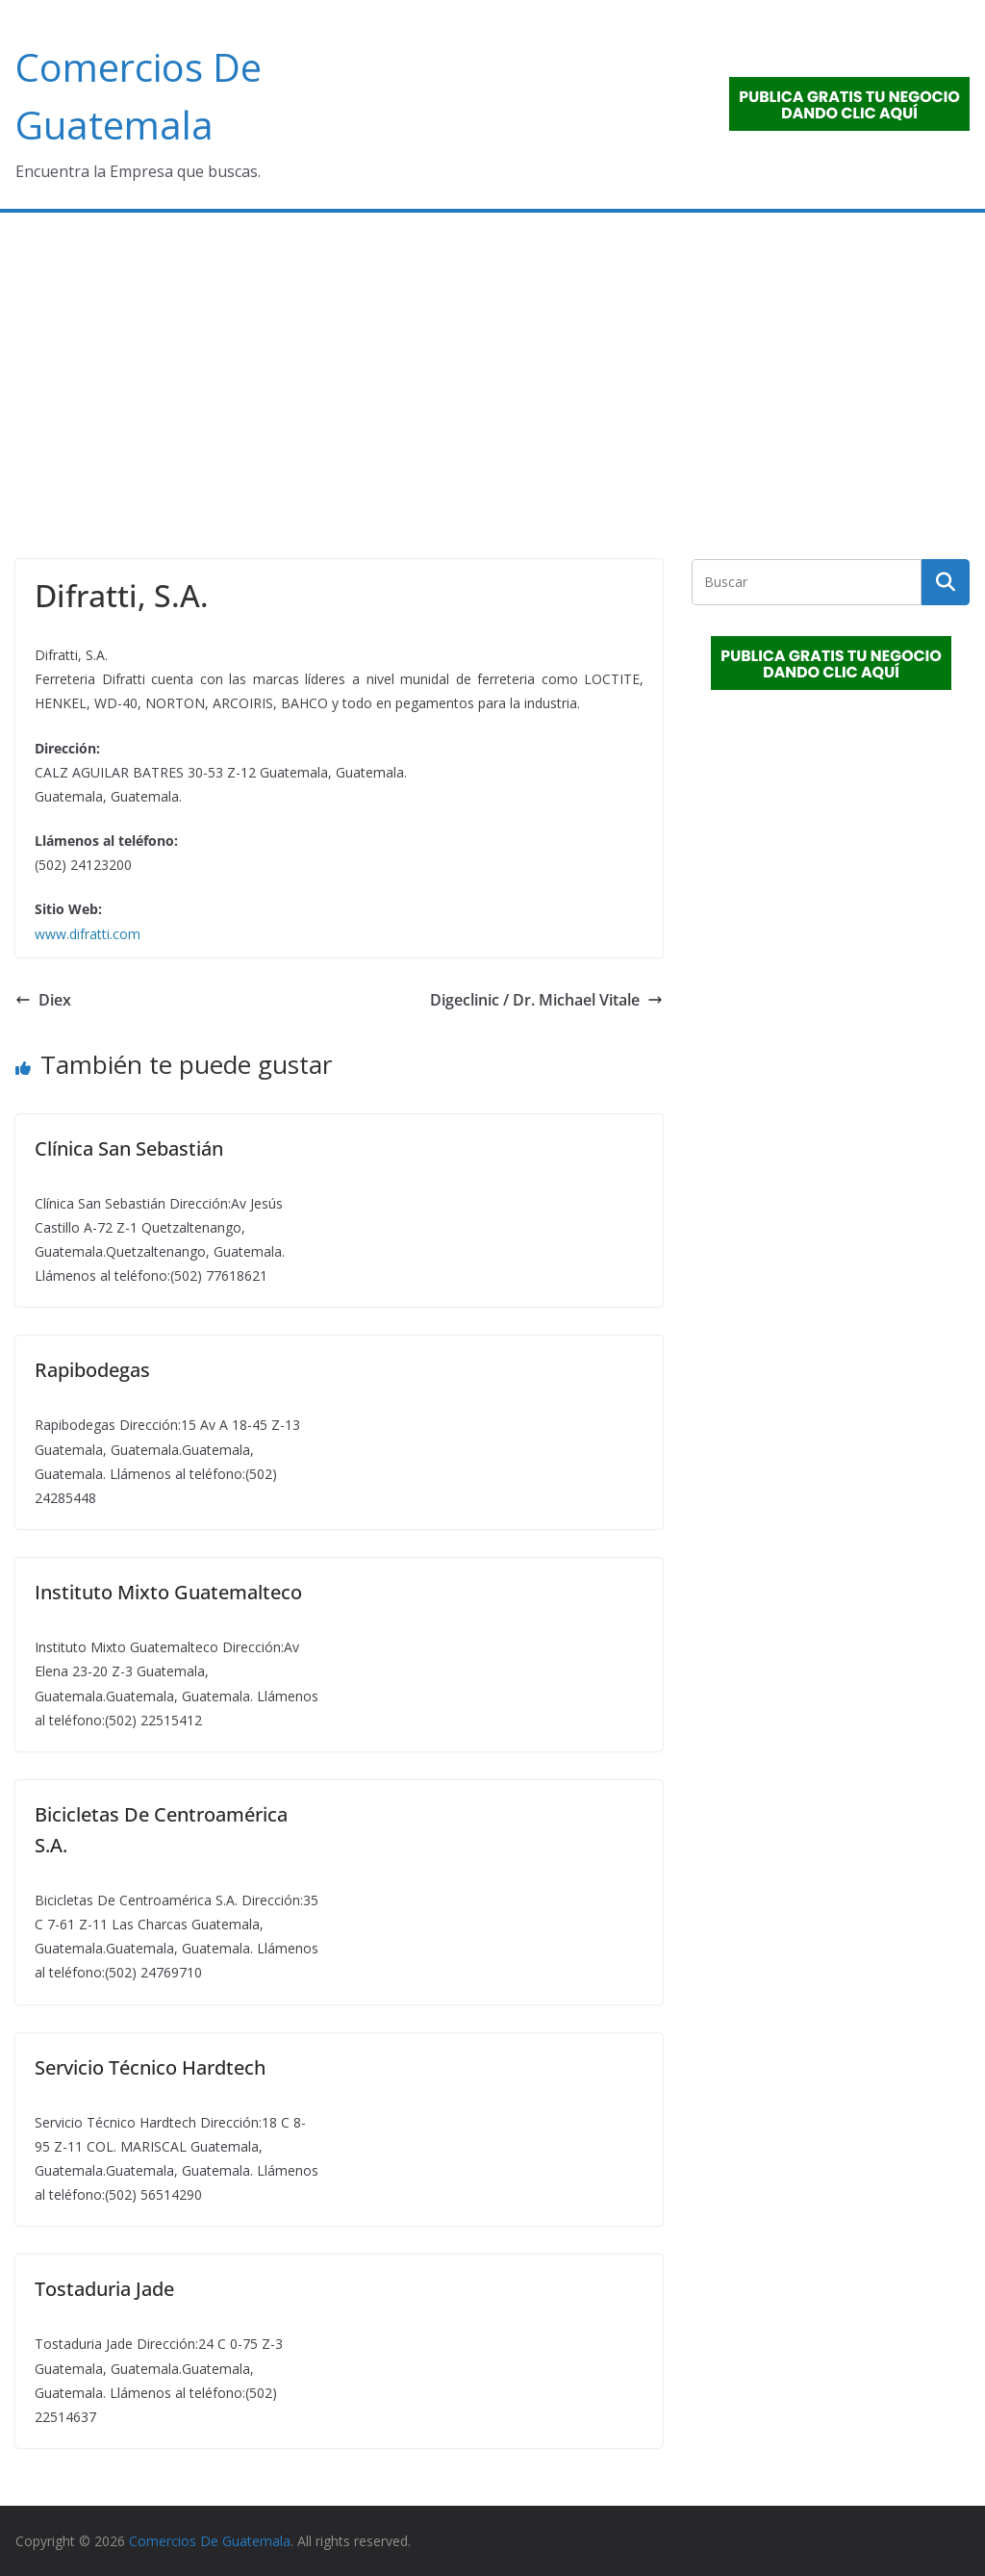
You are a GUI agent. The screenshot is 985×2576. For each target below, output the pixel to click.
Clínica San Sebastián (129, 1148)
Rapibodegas (92, 1370)
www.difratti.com (87, 934)
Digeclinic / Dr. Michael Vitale (546, 999)
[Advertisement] (492, 357)
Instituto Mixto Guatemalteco (168, 1592)
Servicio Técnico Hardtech (150, 2067)
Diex (43, 999)
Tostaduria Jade (104, 2289)
